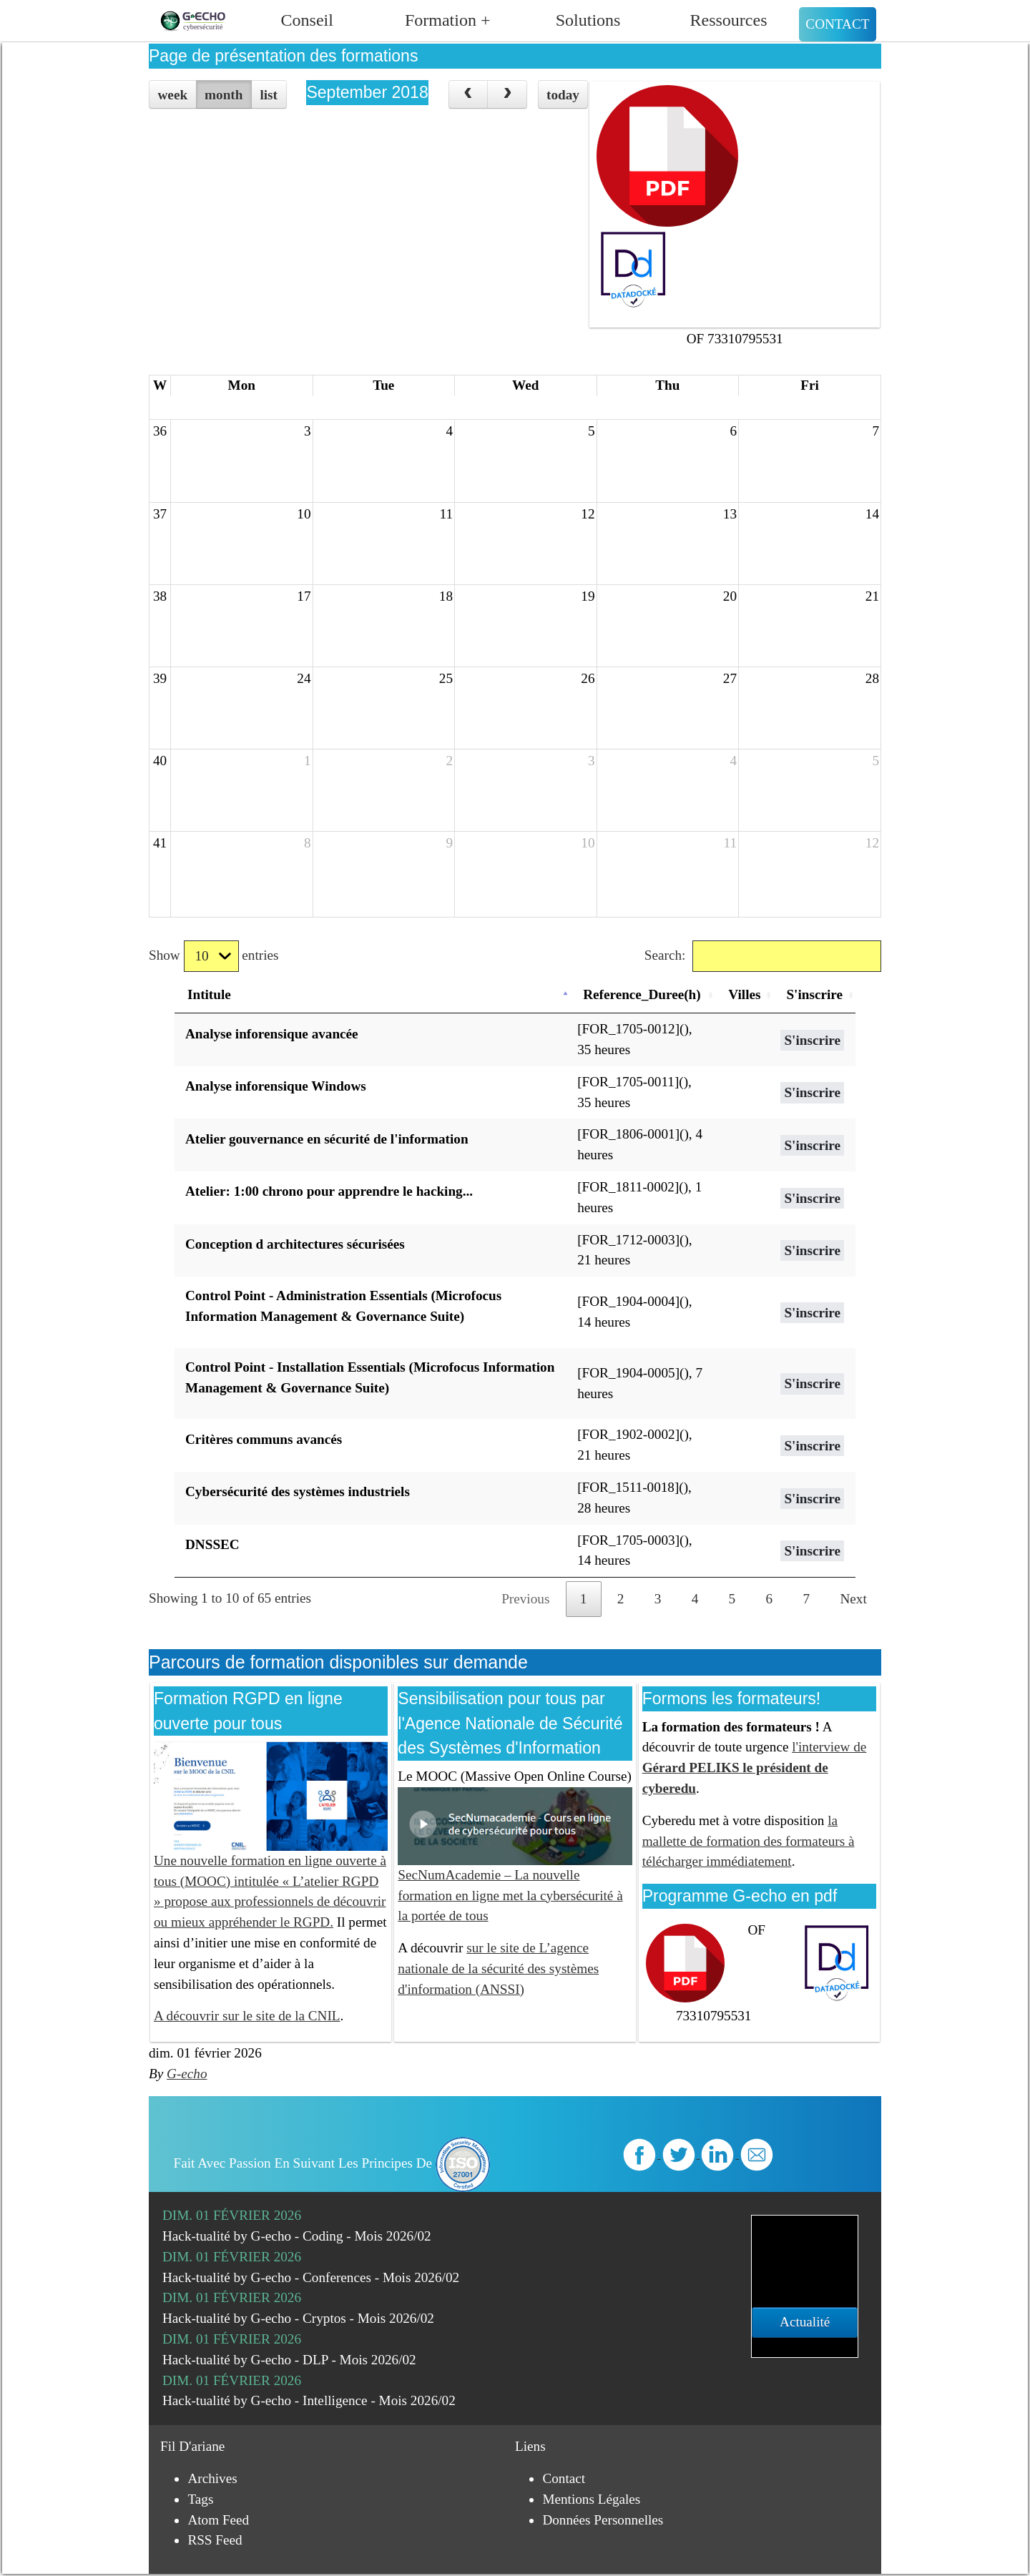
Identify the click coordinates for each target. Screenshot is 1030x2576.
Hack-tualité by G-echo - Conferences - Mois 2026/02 (310, 2277)
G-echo (187, 2073)
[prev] (468, 94)
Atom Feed (218, 2519)
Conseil (307, 20)
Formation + (448, 20)
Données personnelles (602, 2519)
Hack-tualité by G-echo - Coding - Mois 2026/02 (296, 2235)
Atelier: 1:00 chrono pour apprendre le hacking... (329, 1191)
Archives (212, 2478)
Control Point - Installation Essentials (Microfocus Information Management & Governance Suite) (369, 1377)
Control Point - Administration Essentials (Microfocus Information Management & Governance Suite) (343, 1306)
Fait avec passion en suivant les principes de (332, 2163)
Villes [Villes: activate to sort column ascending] (744, 994)
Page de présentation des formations (283, 55)
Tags (200, 2499)
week (173, 94)
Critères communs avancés (263, 1439)
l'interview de (754, 1767)
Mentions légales (591, 2499)
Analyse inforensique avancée (271, 1033)
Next (853, 1598)
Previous (525, 1598)
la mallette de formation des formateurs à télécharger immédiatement (748, 1841)
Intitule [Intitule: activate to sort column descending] (209, 994)
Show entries (213, 956)
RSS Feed (214, 2539)
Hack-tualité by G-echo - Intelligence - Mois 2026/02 (309, 2400)
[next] (507, 94)
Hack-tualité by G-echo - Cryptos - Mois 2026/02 (298, 2318)
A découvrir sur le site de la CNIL (247, 2015)
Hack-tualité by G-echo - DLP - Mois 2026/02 (289, 2359)
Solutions (588, 20)
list (269, 94)
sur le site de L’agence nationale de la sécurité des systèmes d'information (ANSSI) (498, 1968)
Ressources (728, 20)
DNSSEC (212, 1544)
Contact (837, 23)
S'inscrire (812, 1040)
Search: (762, 956)
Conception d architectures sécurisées (295, 1244)
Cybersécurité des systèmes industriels (297, 1491)
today (562, 94)
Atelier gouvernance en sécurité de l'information (327, 1138)
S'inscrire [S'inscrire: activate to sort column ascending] (814, 994)
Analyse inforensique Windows (275, 1085)
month (223, 94)
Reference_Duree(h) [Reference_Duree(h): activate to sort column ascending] (641, 994)
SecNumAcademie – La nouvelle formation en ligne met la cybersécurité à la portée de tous (515, 1870)
